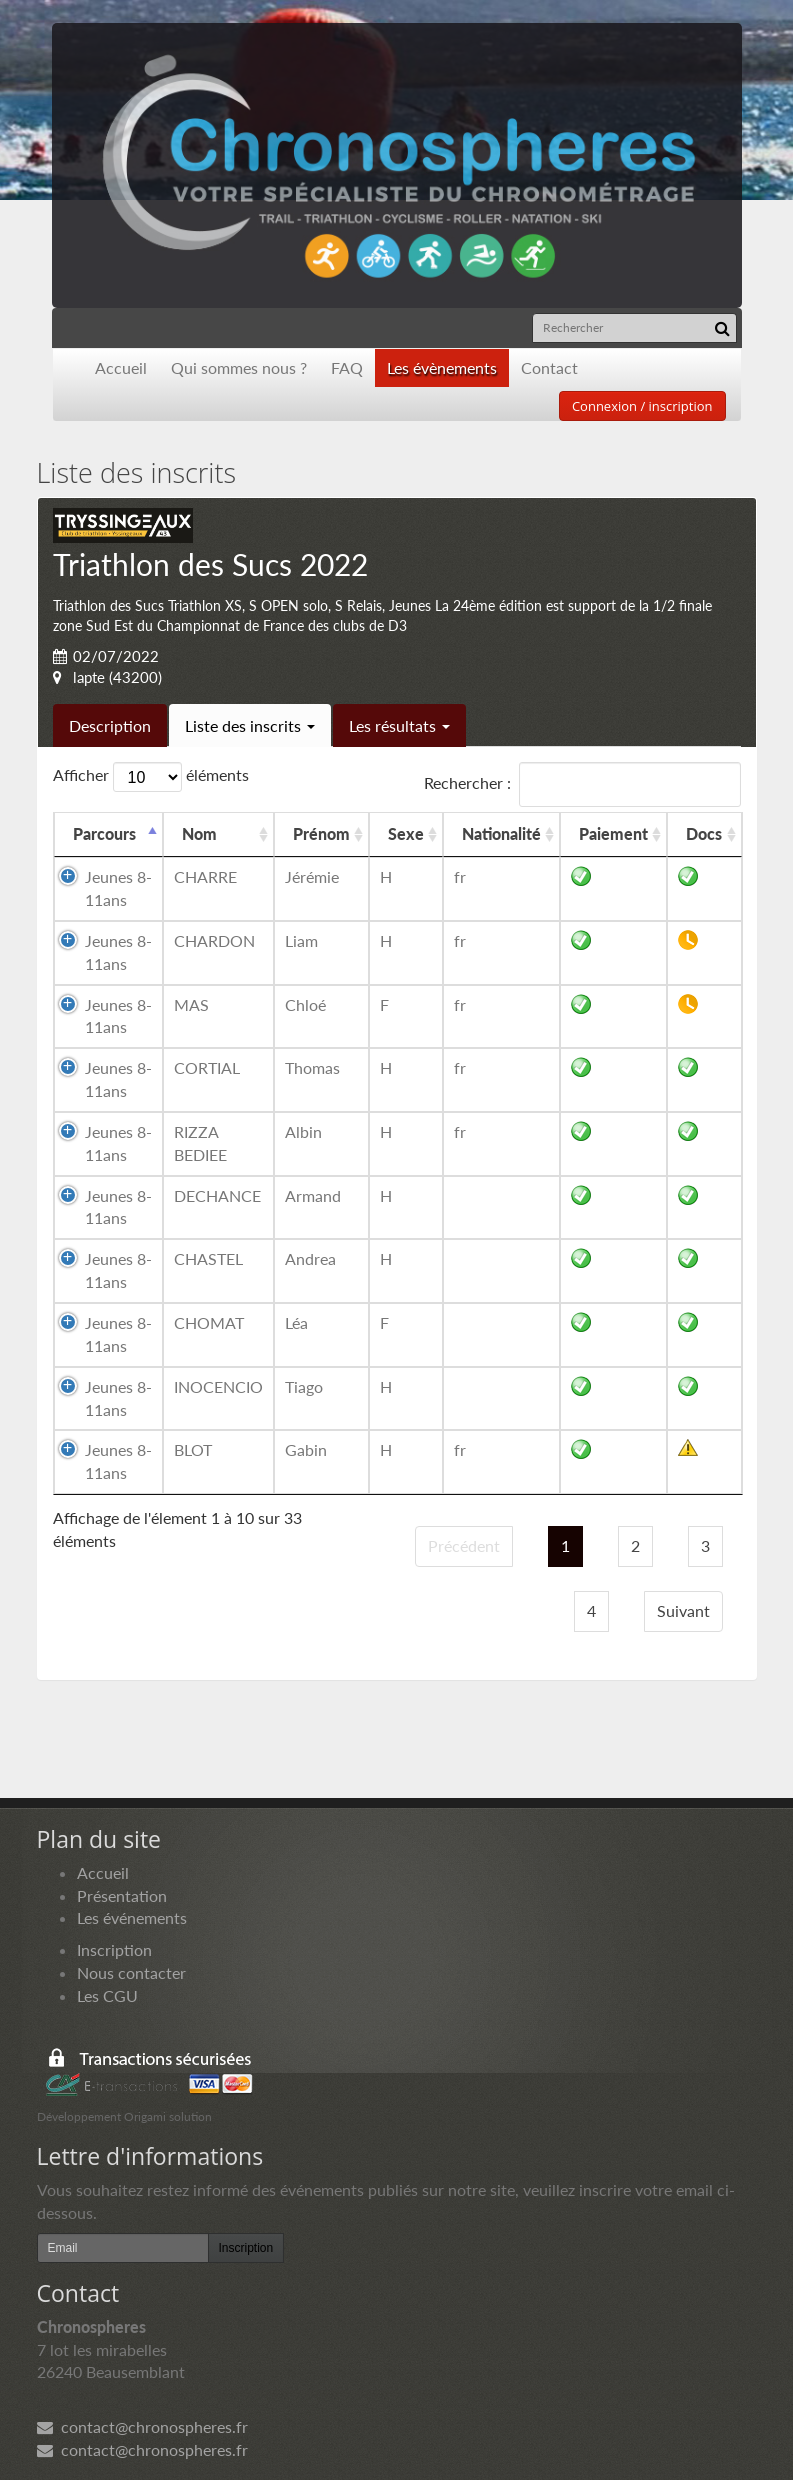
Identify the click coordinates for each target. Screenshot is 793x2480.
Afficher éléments (151, 777)
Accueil (121, 367)
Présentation (122, 1895)
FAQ (347, 367)
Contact (549, 367)
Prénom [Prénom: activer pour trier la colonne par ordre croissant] (321, 833)
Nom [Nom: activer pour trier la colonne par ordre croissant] (199, 833)
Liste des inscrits (250, 725)
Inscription (114, 1949)
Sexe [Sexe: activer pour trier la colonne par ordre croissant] (406, 833)
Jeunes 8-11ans (118, 888)
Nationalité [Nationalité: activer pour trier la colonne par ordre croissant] (501, 833)
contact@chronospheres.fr (142, 2426)
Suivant (683, 1610)
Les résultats (399, 725)
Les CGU (107, 1995)
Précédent (464, 1545)
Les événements (132, 1917)
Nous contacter (131, 1972)
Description (110, 725)
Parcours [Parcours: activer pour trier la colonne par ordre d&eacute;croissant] (104, 833)
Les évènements (442, 367)
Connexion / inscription (642, 406)
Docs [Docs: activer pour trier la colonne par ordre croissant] (704, 833)
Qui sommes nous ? (239, 367)
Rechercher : (582, 784)
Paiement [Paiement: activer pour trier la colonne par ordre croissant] (613, 833)
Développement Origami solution (124, 2116)
